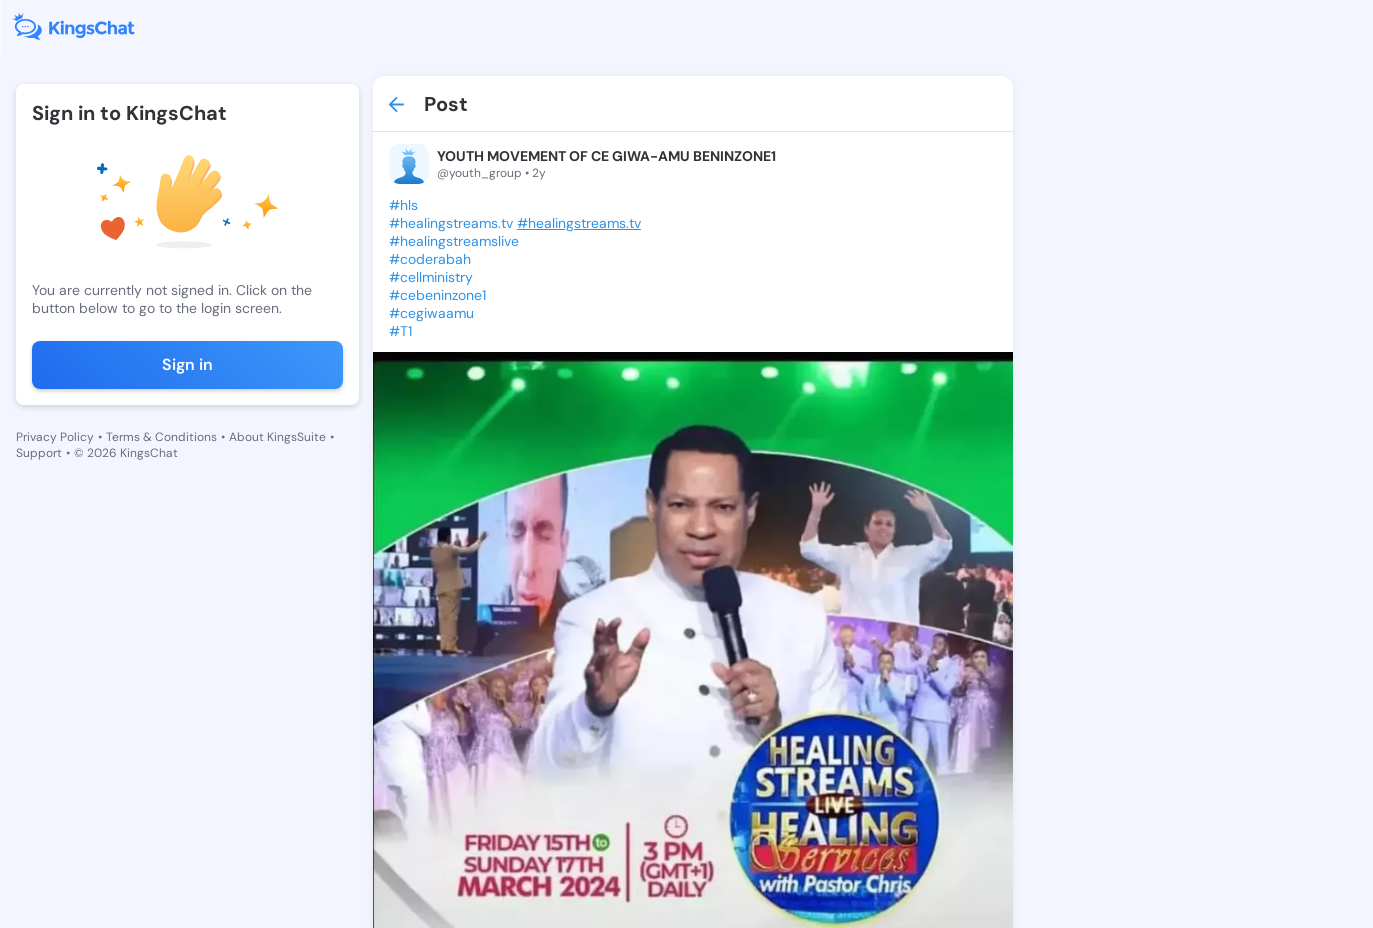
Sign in (187, 364)
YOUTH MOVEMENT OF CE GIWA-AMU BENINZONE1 (606, 156)
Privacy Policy (55, 437)
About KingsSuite (277, 437)
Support (39, 453)
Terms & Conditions (161, 437)
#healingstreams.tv (579, 223)
